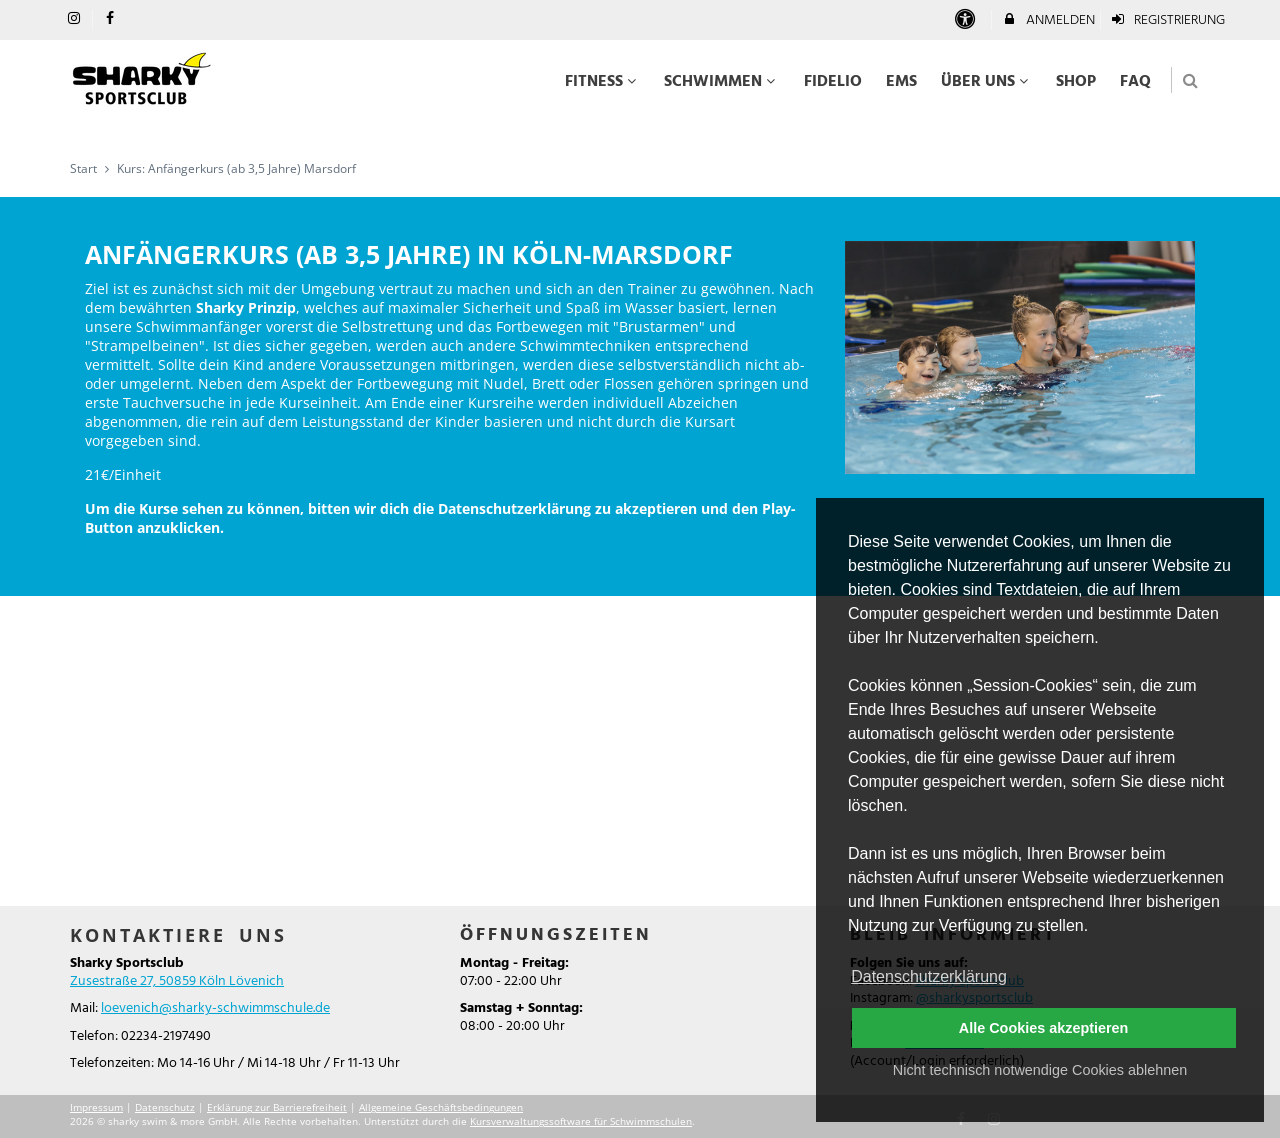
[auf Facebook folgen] (113, 19)
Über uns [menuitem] (987, 82)
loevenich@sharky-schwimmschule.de (215, 1008)
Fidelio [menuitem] (833, 82)
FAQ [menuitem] (1135, 82)
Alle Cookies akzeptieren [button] (1044, 1028)
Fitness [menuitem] (603, 82)
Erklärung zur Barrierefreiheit (277, 1107)
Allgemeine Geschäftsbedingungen (441, 1107)
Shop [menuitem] (1076, 82)
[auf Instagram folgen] (76, 19)
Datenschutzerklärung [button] (929, 976)
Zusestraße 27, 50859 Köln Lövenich (177, 981)
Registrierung (1168, 20)
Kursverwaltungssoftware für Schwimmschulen (581, 1121)
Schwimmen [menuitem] (722, 82)
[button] (1190, 80)
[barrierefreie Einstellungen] (966, 20)
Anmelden (1048, 20)
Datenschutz (165, 1107)
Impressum (96, 1107)
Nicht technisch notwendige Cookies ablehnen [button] (1040, 1070)
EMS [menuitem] (901, 82)
